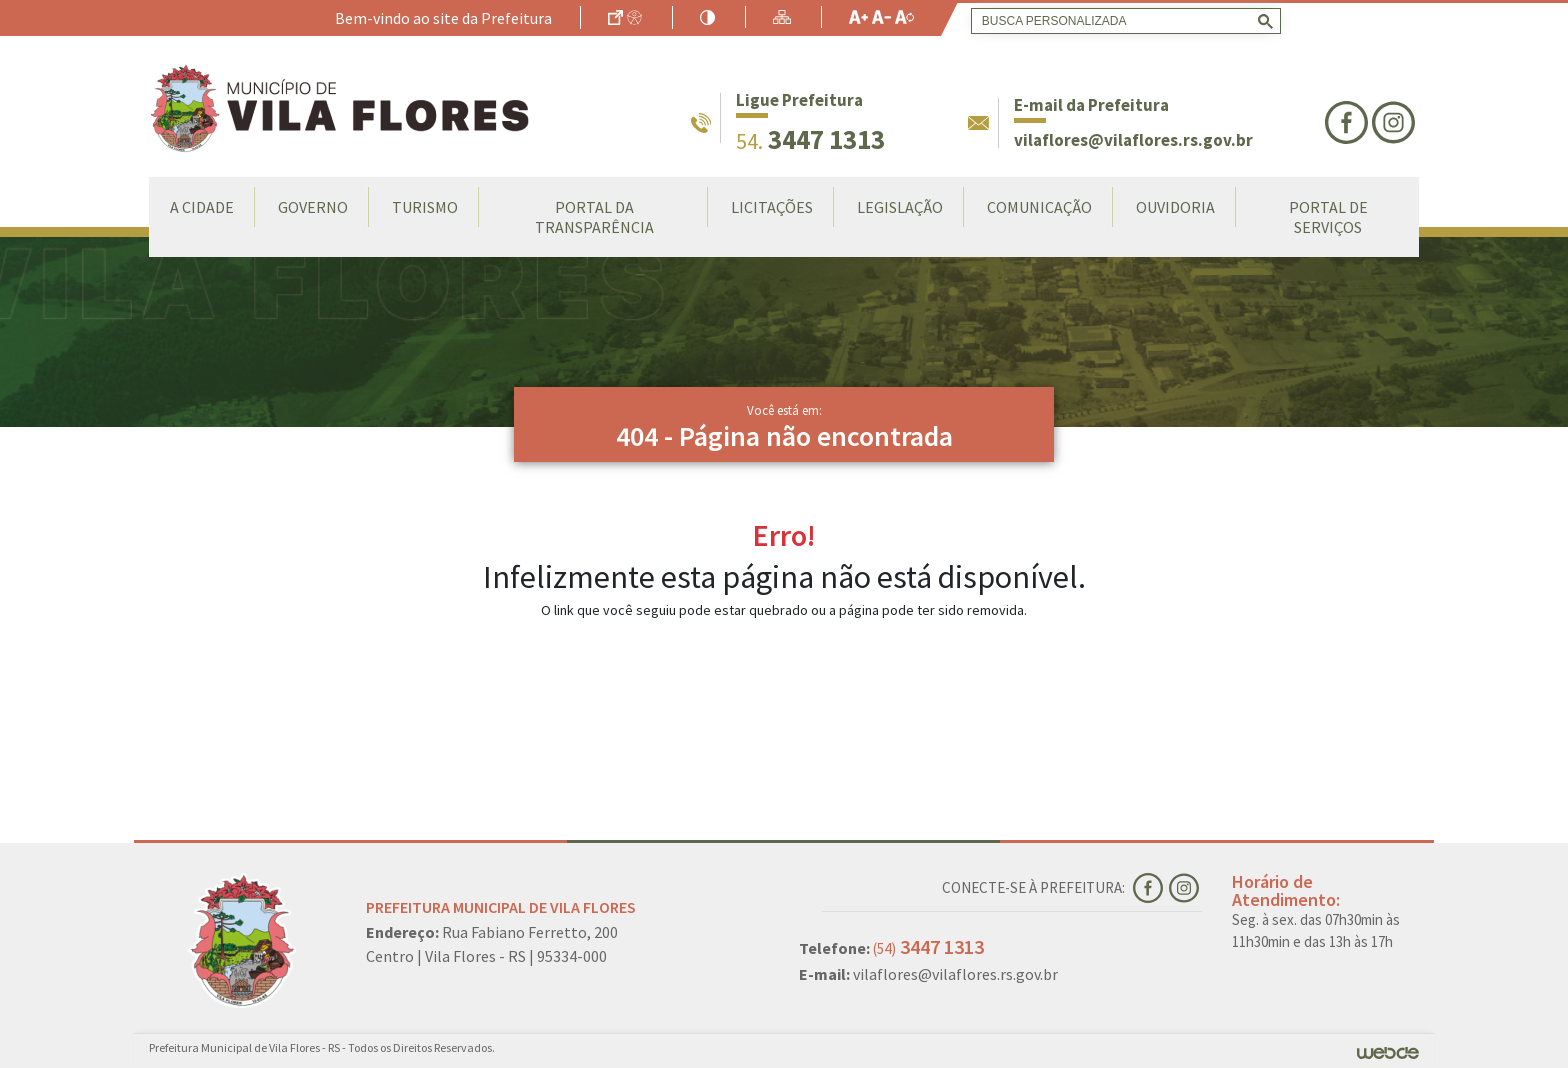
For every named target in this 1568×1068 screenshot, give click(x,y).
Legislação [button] (900, 207)
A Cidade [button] (202, 207)
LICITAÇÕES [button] (772, 207)
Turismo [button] (425, 207)
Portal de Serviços (1328, 217)
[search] (1122, 21)
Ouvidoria (1175, 207)
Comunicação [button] (1039, 207)
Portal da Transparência (594, 217)
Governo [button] (313, 207)
